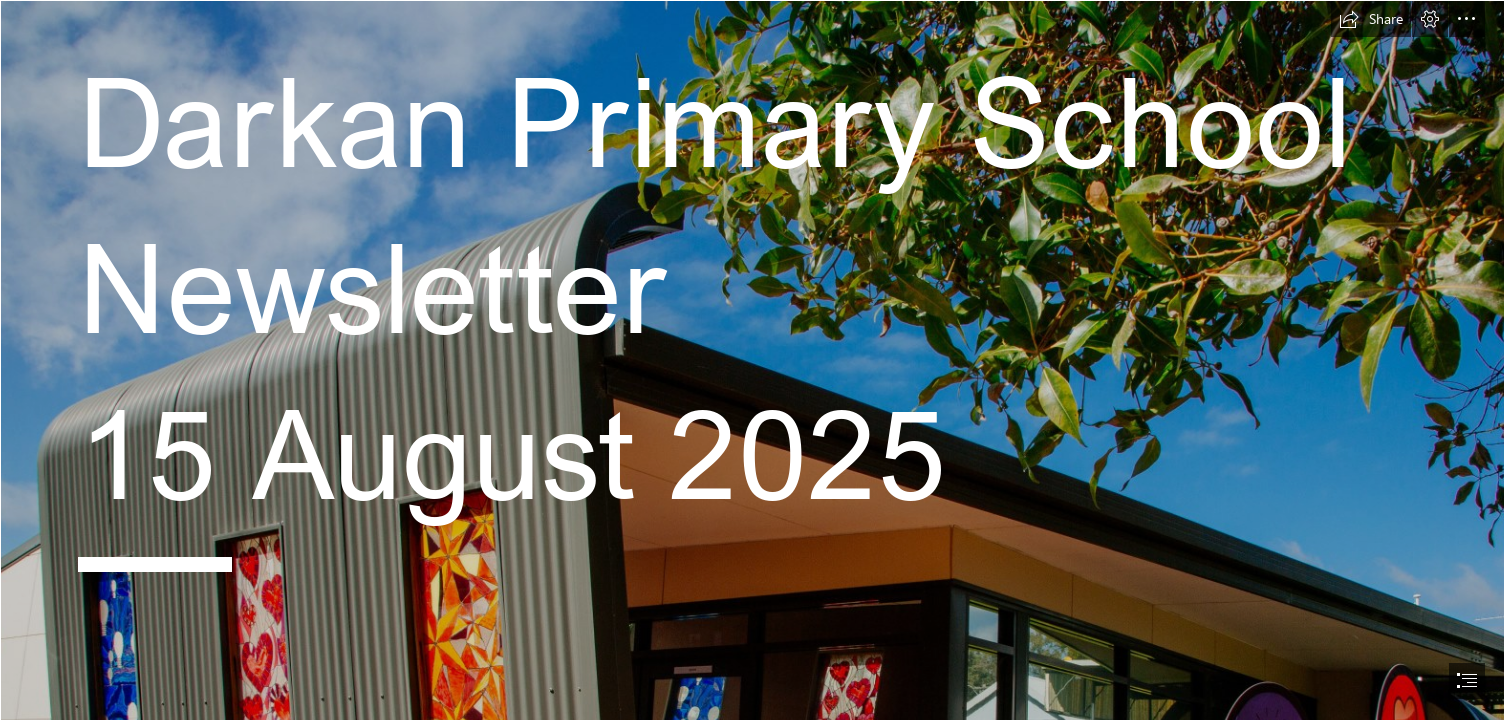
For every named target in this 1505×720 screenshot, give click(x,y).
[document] (752, 360)
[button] (1371, 19)
